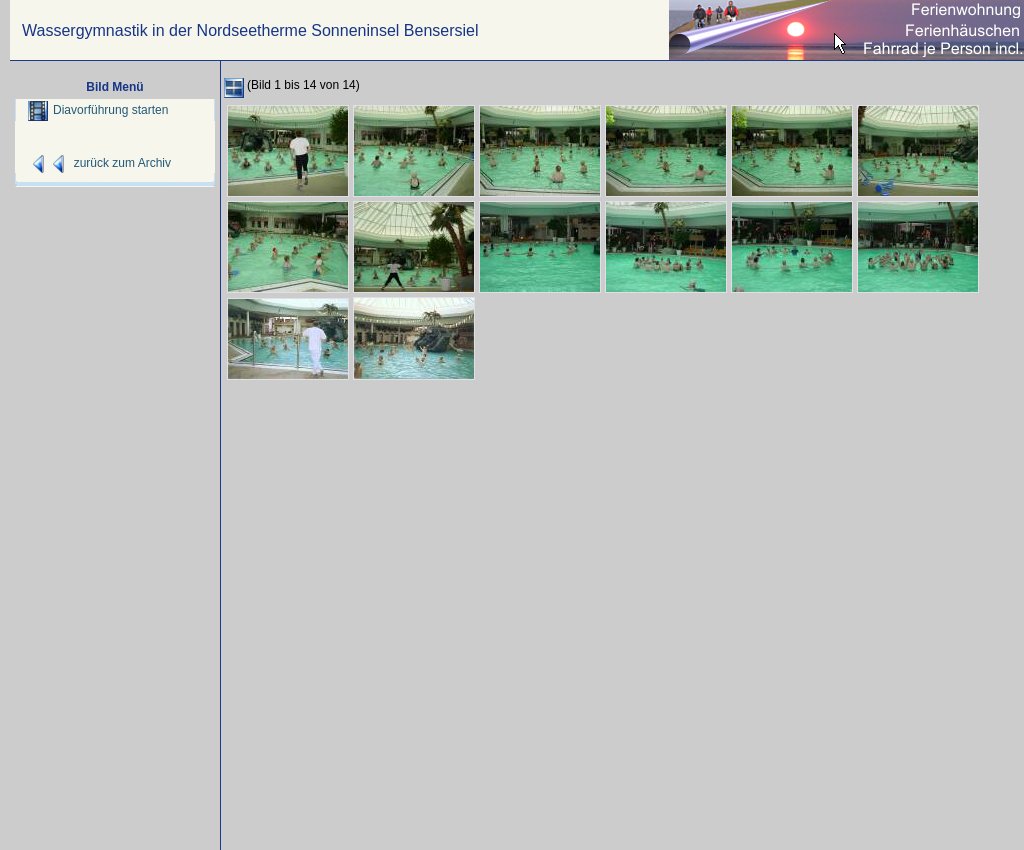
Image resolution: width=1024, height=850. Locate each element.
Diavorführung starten (98, 110)
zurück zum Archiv (122, 163)
